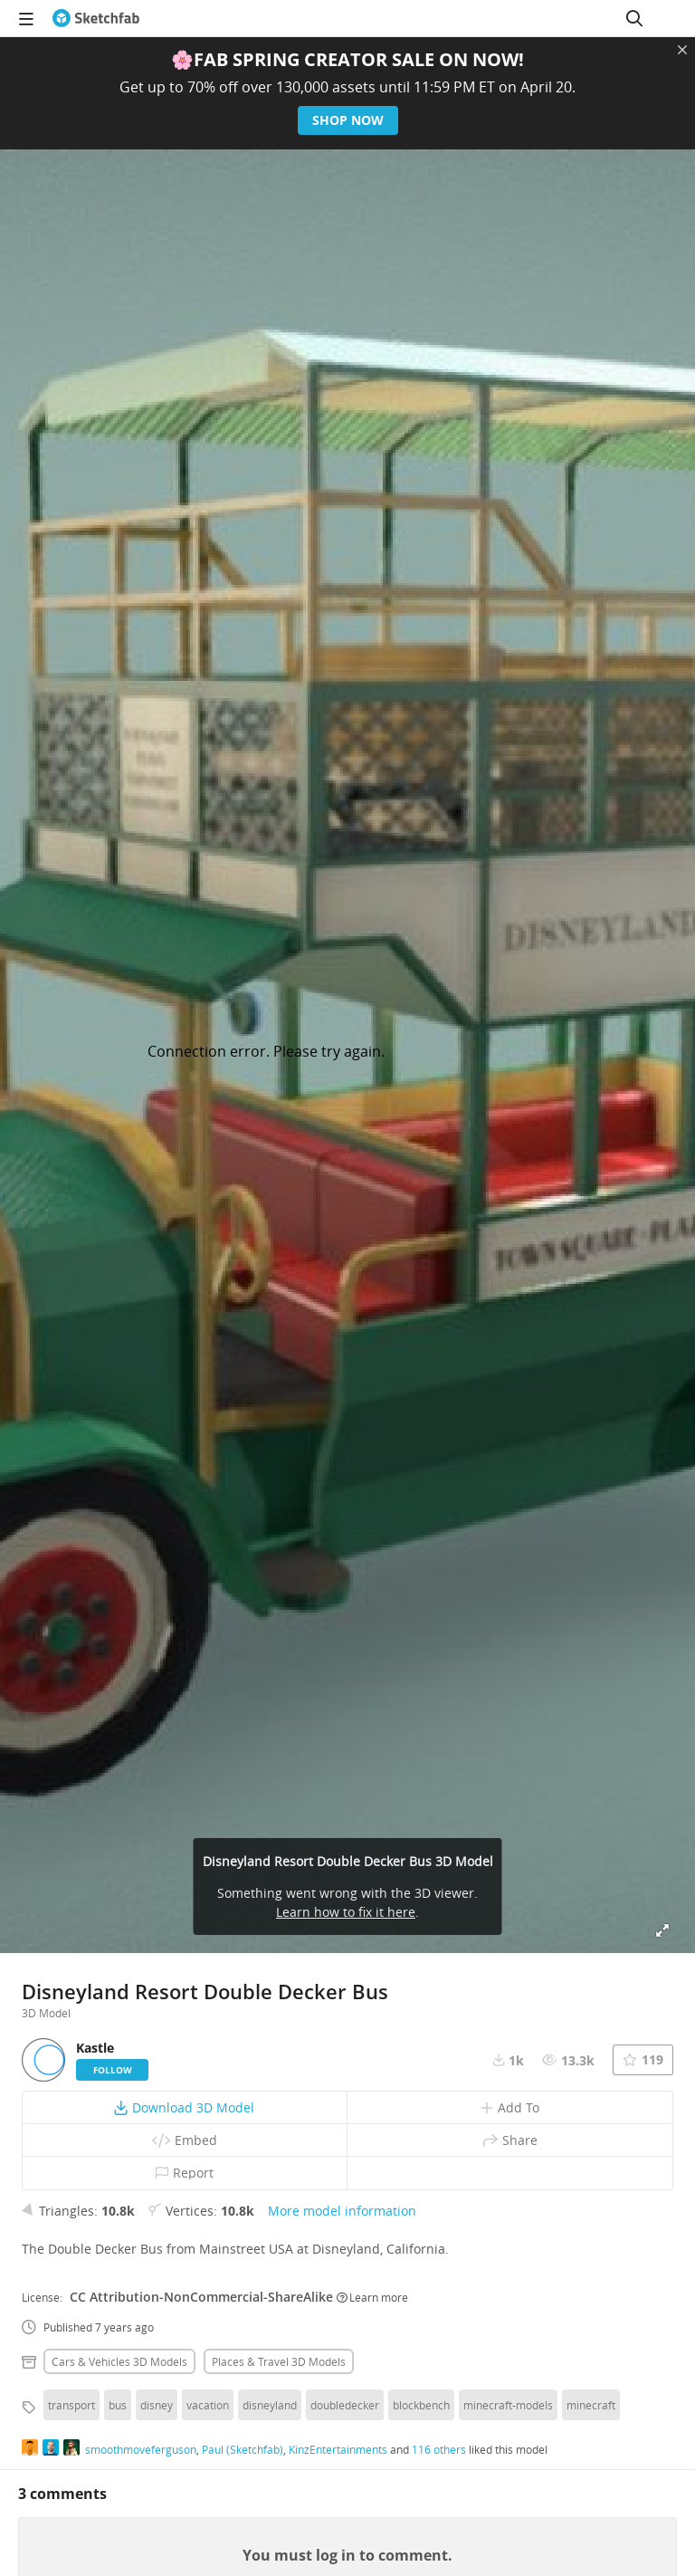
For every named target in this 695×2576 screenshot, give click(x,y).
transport (71, 2405)
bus (118, 2405)
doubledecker (344, 2405)
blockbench (421, 2405)
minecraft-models (508, 2405)
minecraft (590, 2405)
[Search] (634, 18)
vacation (207, 2405)
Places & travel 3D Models (279, 2361)
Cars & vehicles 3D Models (119, 2361)
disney (156, 2405)
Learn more (372, 2297)
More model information (342, 2210)
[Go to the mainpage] (95, 18)
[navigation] (26, 18)
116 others (439, 2449)
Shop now (348, 120)
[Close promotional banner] (682, 50)
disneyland (270, 2405)
